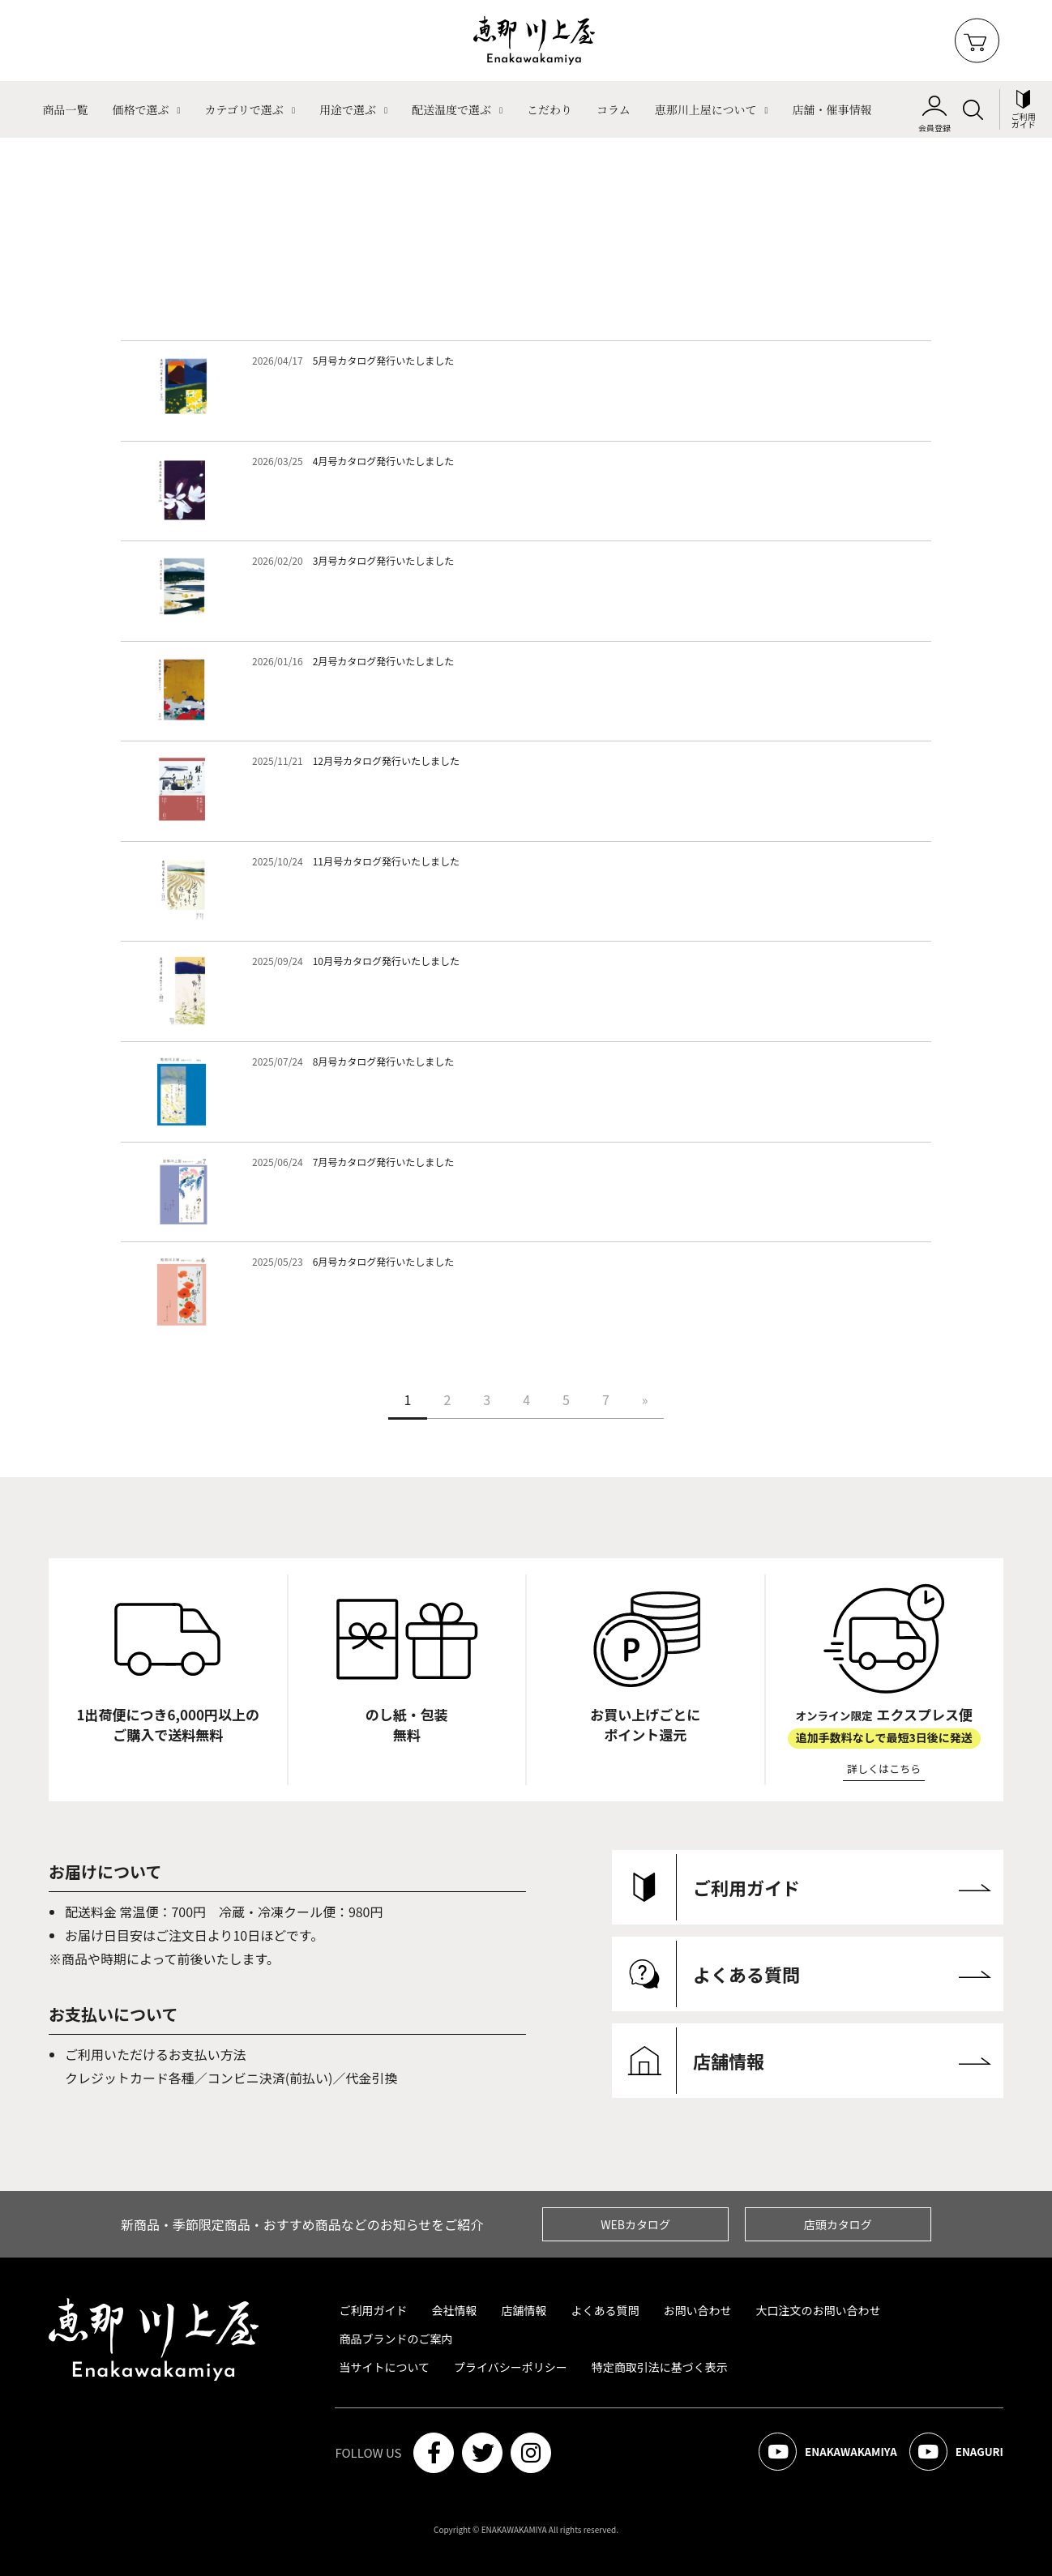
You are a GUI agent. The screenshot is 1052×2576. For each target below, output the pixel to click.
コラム (614, 109)
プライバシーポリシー (510, 2367)
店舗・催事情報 (832, 109)
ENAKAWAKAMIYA (819, 2453)
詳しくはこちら (884, 1768)
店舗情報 (523, 2310)
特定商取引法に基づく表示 (660, 2367)
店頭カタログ (838, 2224)
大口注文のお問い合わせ (817, 2310)
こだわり (549, 109)
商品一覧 (65, 109)
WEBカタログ (635, 2224)
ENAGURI (953, 2453)
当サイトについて (384, 2367)
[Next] (645, 1399)
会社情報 (454, 2310)
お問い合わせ (697, 2310)
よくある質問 (605, 2310)
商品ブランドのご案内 (395, 2338)
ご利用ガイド (373, 2310)
